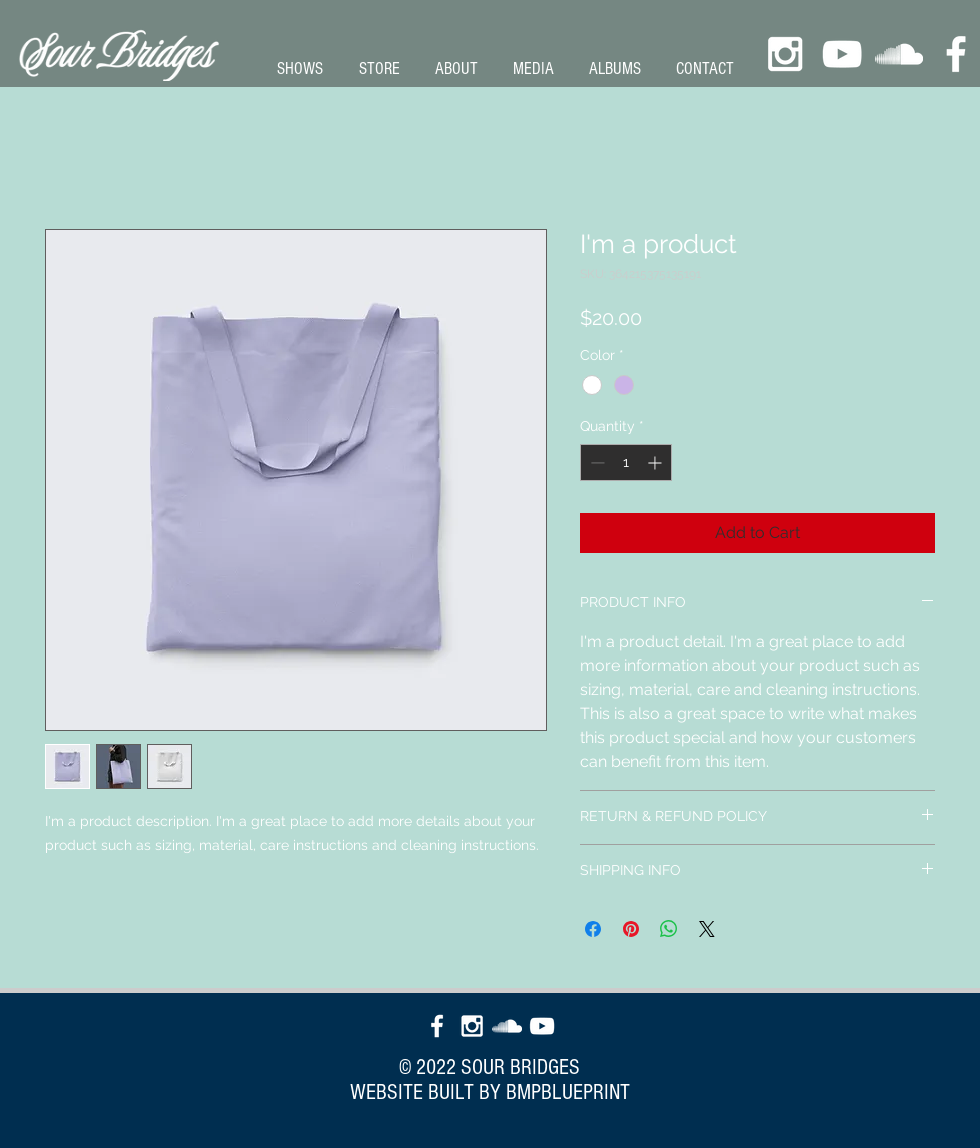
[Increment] (656, 462)
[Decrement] (595, 462)
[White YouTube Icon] (842, 54)
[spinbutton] (626, 462)
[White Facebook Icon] (956, 54)
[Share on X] (707, 929)
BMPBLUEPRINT (568, 1092)
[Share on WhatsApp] (669, 929)
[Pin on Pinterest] (631, 929)
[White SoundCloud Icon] (899, 54)
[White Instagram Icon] (785, 54)
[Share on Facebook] (593, 929)
